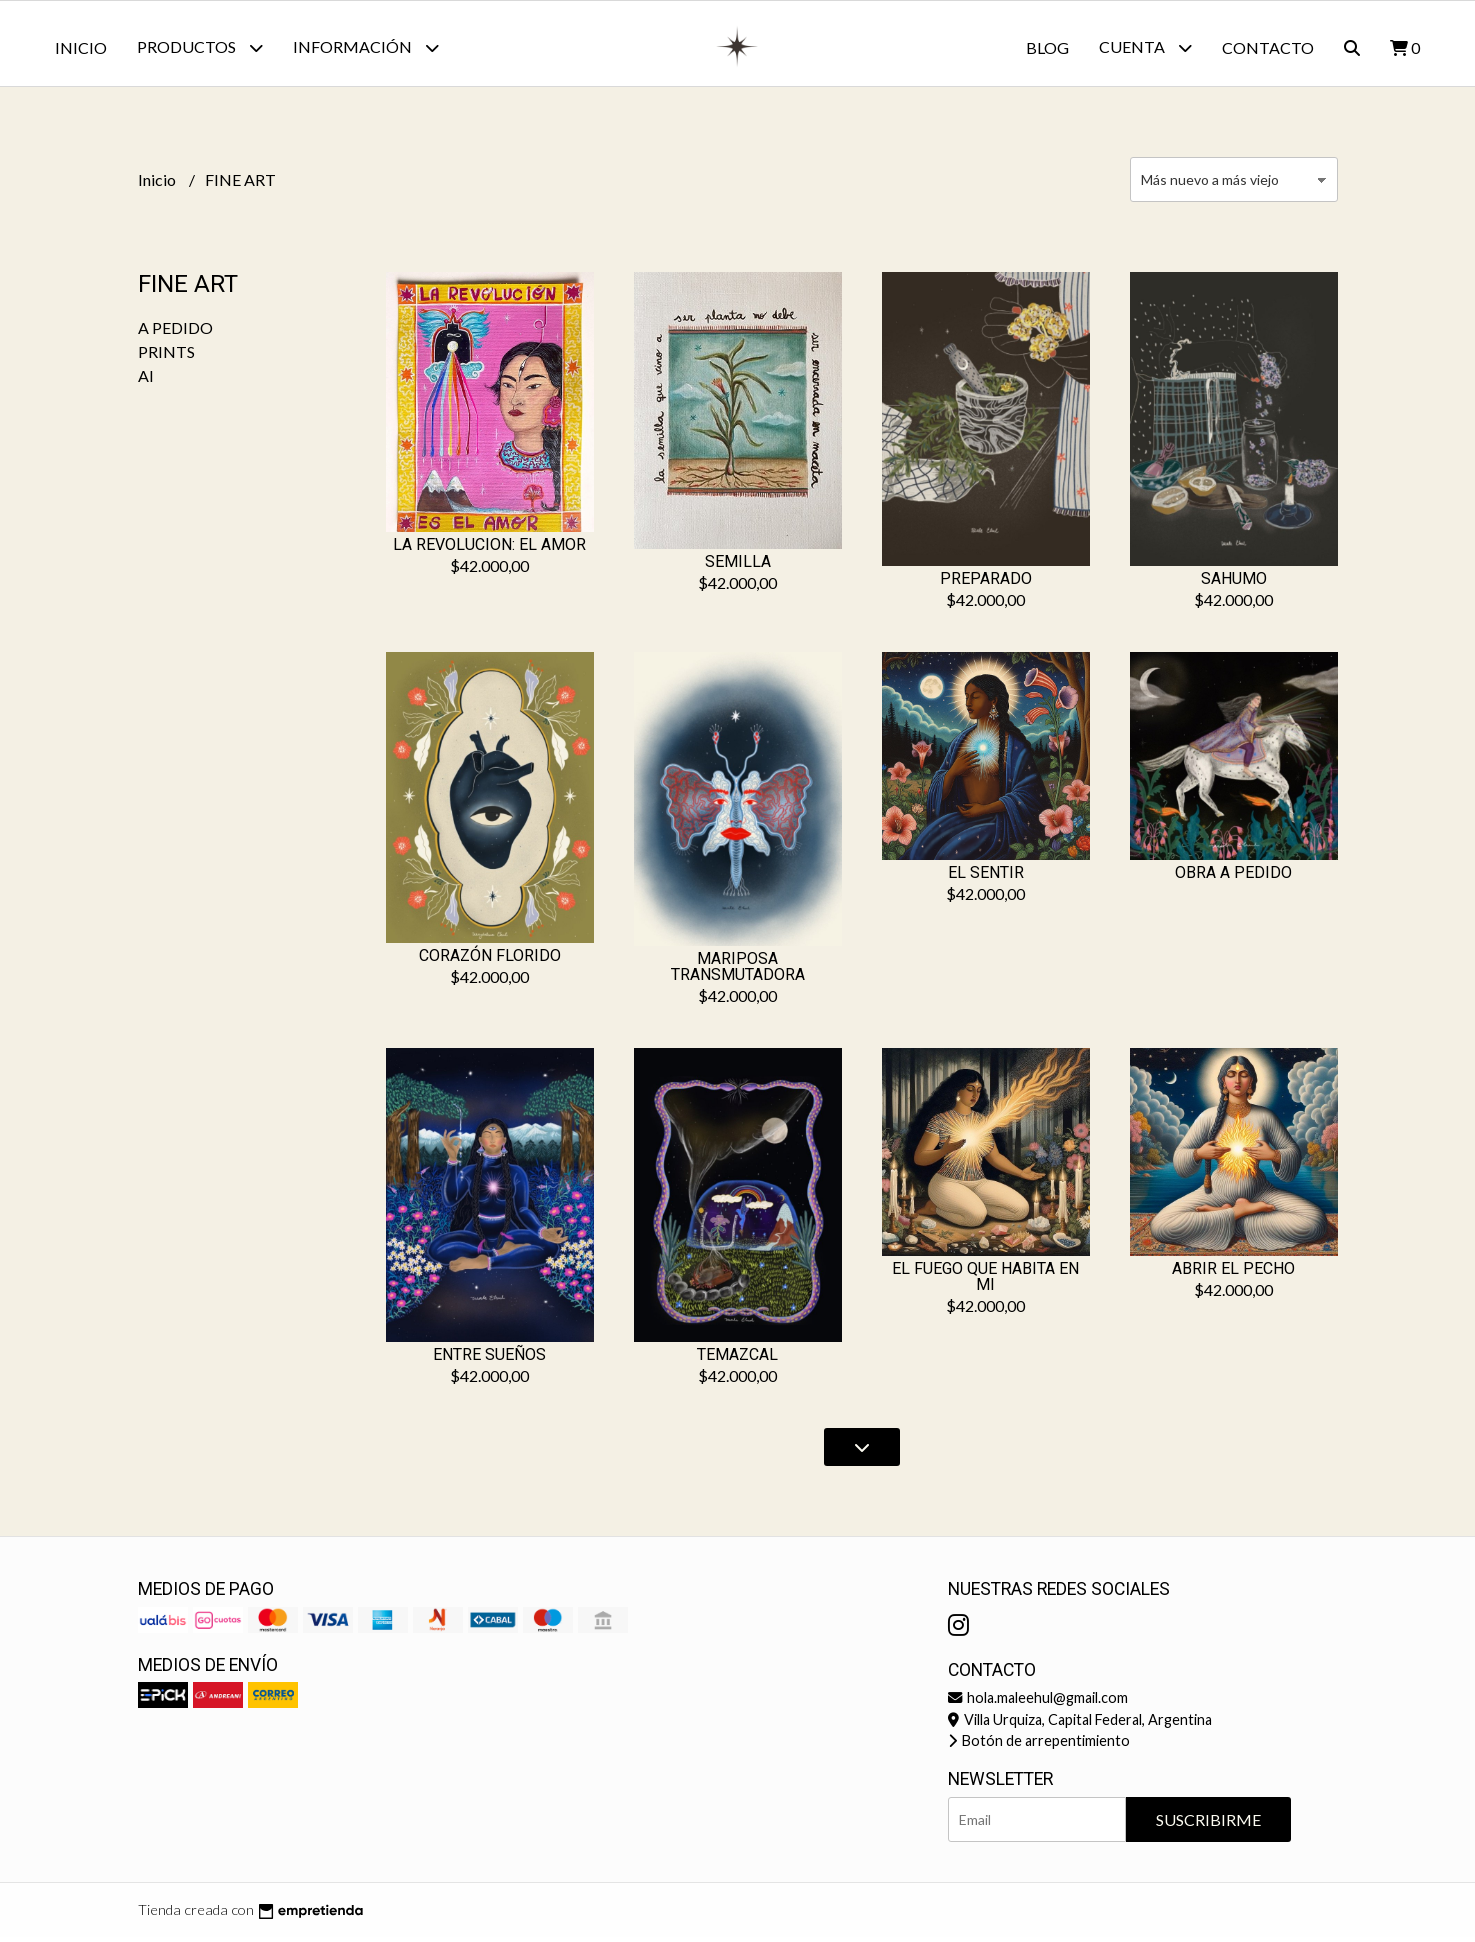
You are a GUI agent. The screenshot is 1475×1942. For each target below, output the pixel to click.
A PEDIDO (175, 332)
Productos (200, 47)
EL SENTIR (986, 877)
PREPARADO (986, 583)
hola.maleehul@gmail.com (1038, 1702)
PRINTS (166, 356)
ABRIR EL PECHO (1233, 1273)
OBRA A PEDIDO (1233, 877)
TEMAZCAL (737, 1359)
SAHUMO (1234, 583)
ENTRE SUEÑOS (489, 1359)
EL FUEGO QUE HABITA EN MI (985, 1281)
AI (146, 380)
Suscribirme (1208, 1824)
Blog (1047, 47)
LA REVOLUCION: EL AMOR (489, 549)
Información (366, 47)
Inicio (81, 47)
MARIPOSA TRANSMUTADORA (738, 971)
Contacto (1268, 47)
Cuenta (1145, 47)
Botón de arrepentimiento (1039, 1745)
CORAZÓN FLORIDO (490, 960)
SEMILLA (738, 566)
